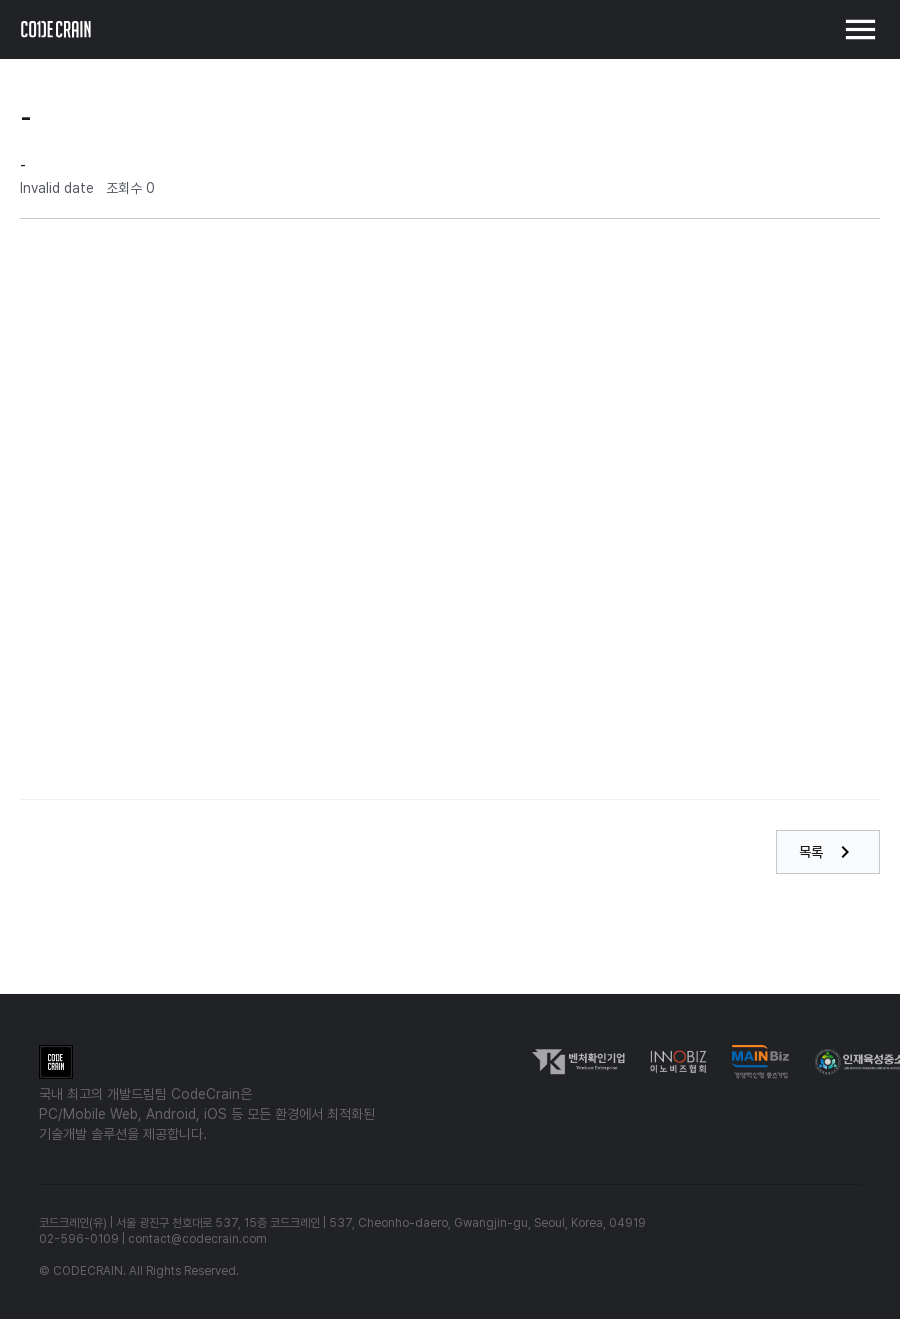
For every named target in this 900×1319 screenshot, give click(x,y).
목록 (828, 852)
